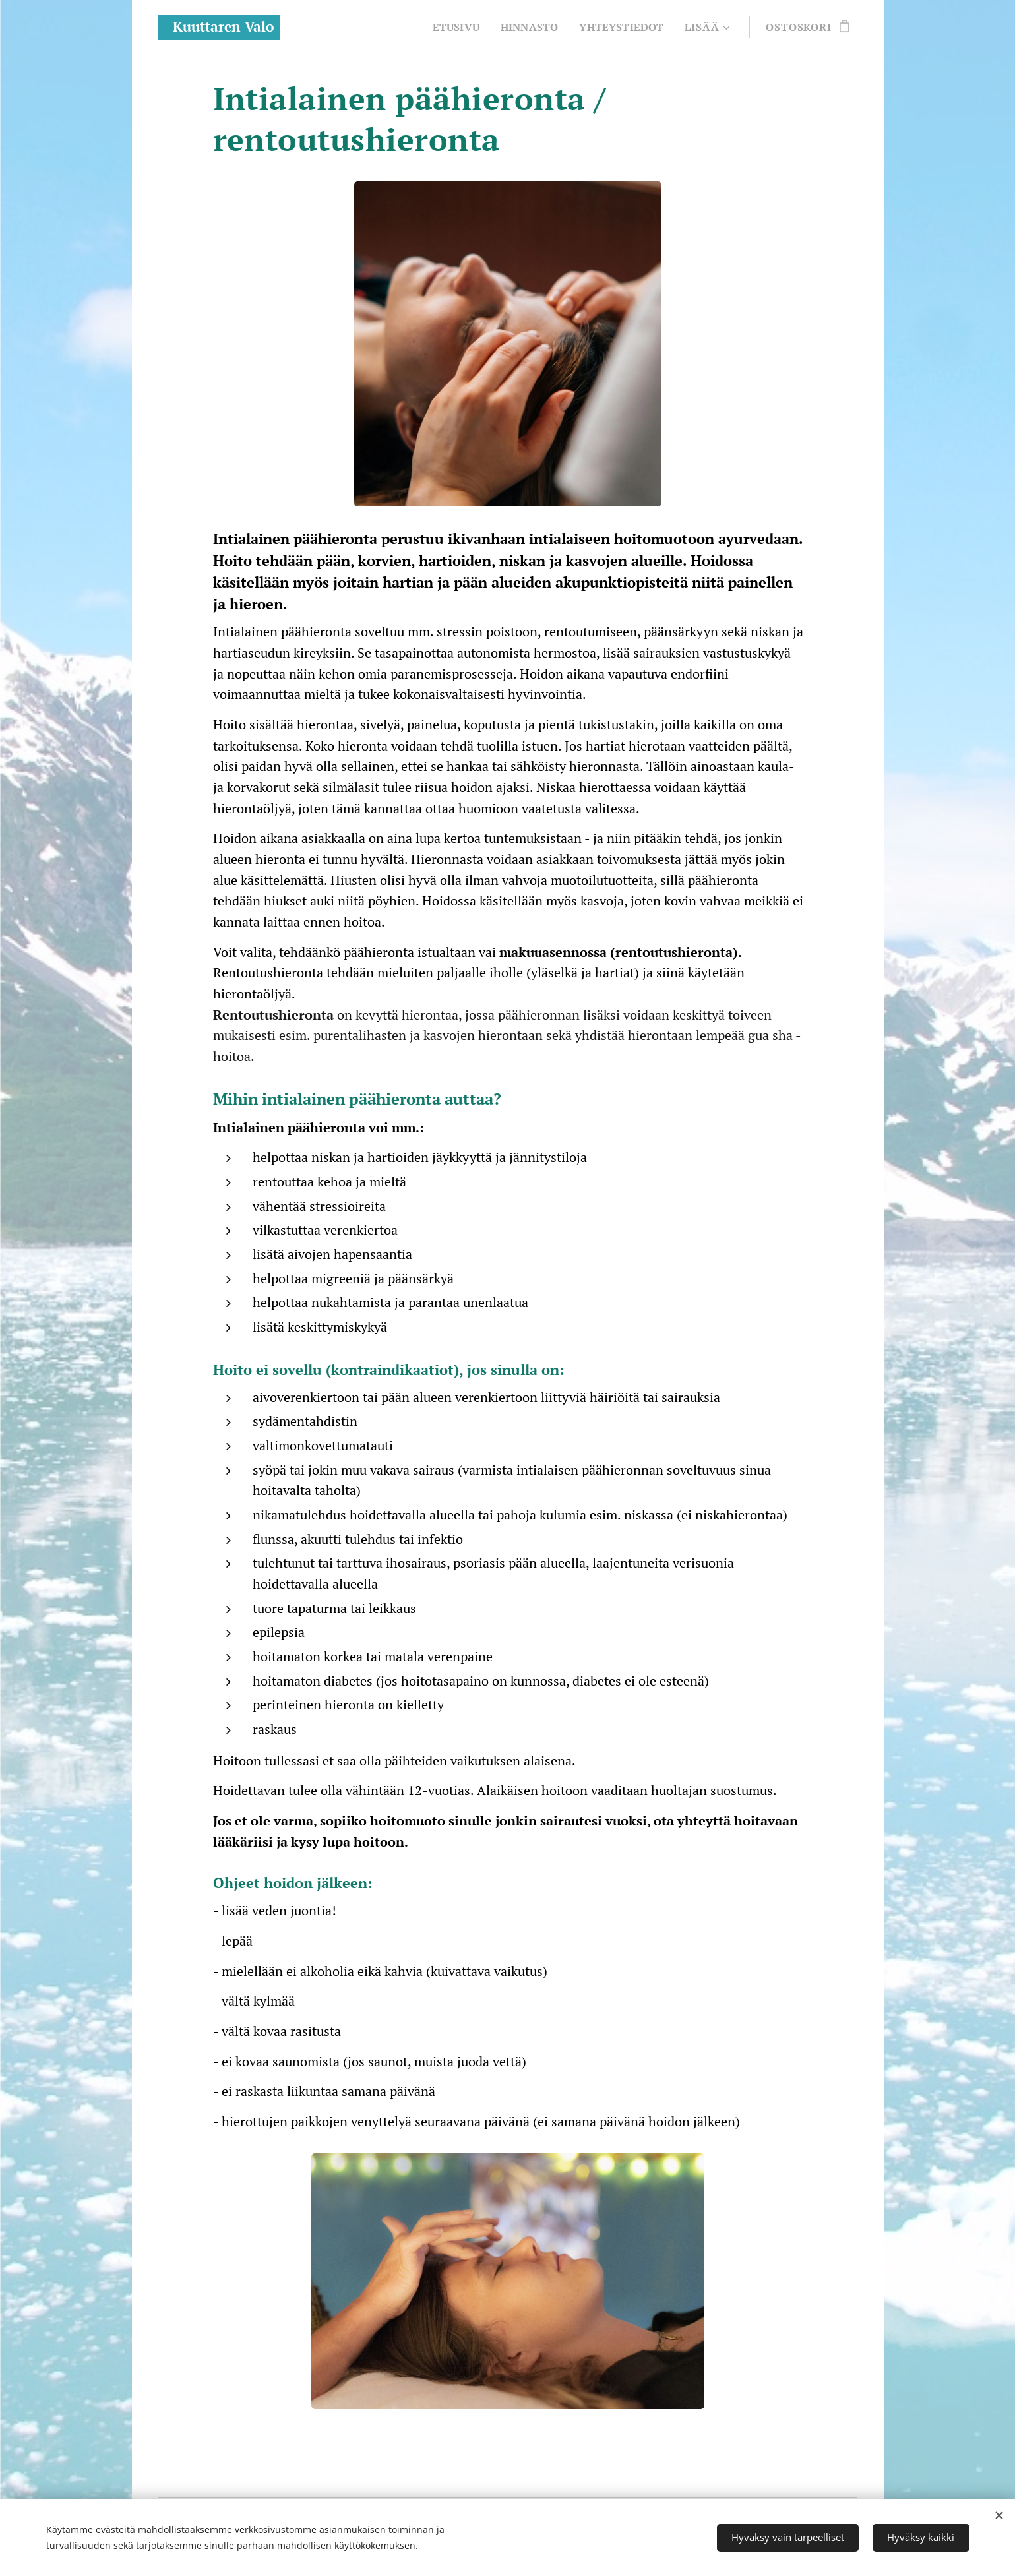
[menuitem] (450, 27)
